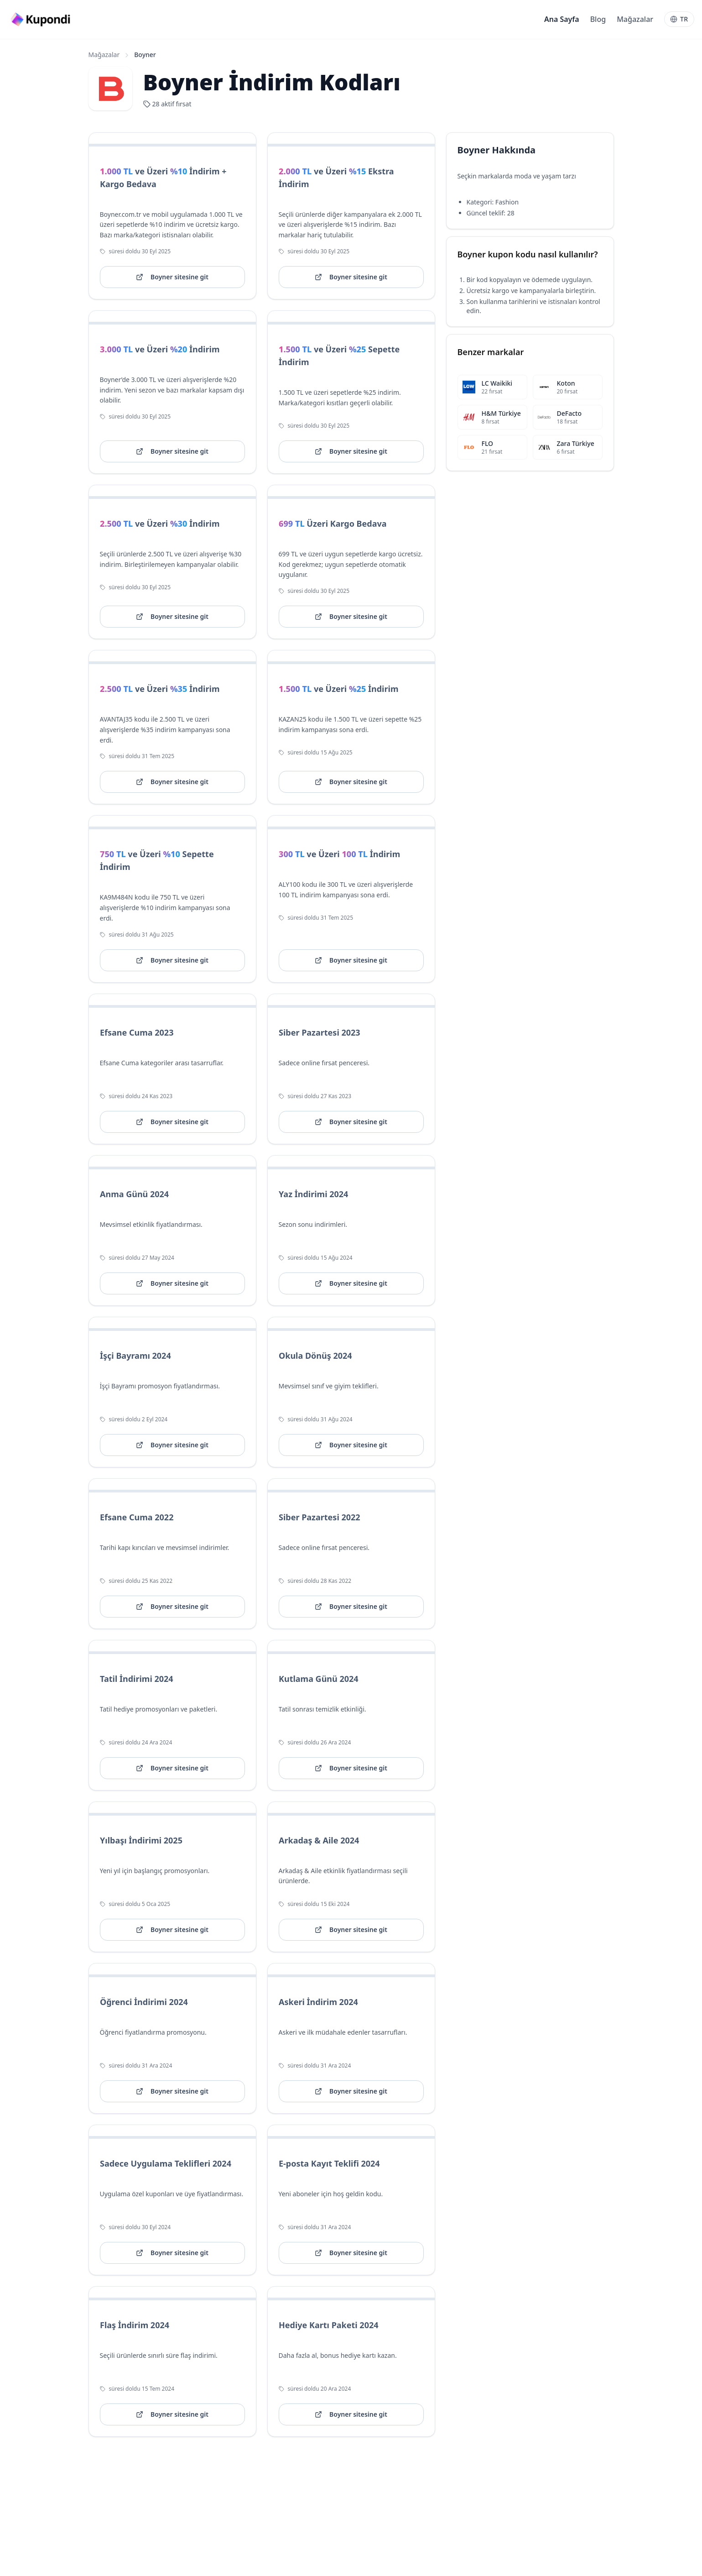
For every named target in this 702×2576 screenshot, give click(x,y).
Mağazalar (635, 19)
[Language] (679, 19)
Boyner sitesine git (172, 276)
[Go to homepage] (41, 19)
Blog (598, 19)
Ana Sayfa (561, 19)
